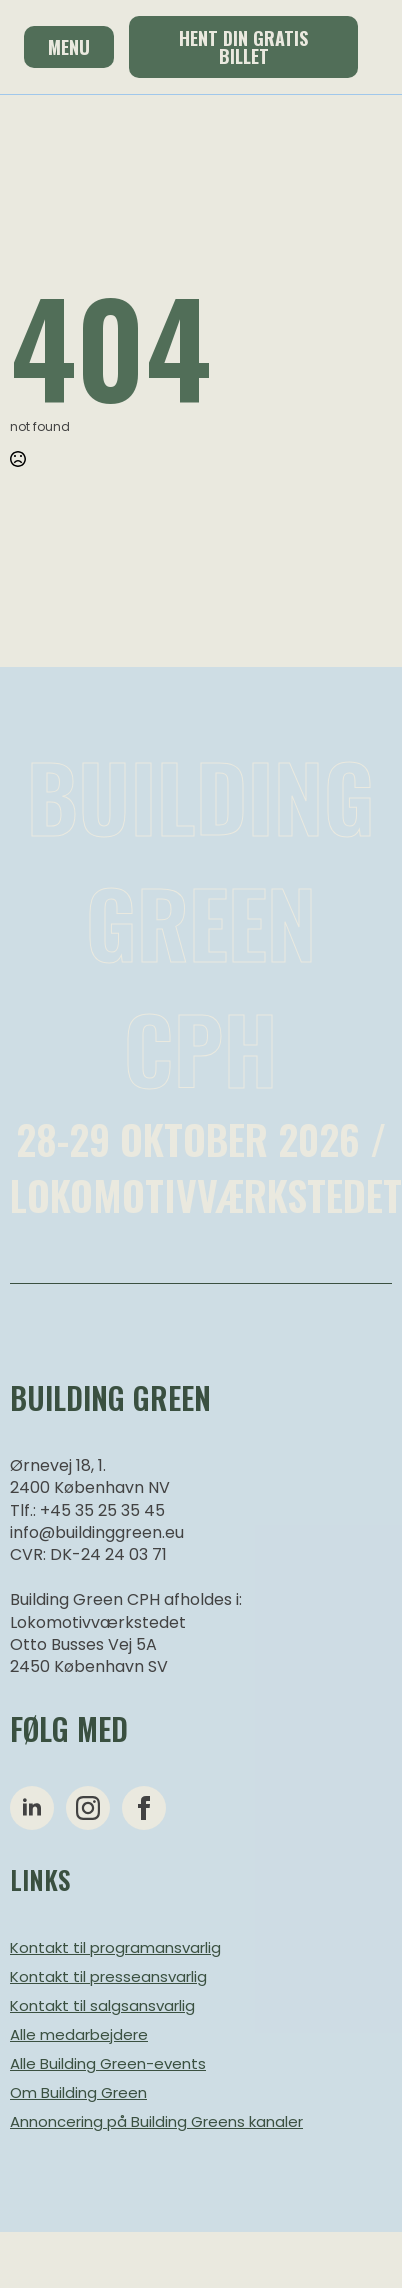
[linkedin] (32, 1808)
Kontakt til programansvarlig (115, 1947)
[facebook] (144, 1808)
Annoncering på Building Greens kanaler (156, 2121)
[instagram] (88, 1808)
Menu (69, 47)
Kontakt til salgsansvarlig (102, 2005)
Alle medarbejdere (79, 2034)
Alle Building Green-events (108, 2063)
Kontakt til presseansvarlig (108, 1976)
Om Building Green (78, 2092)
